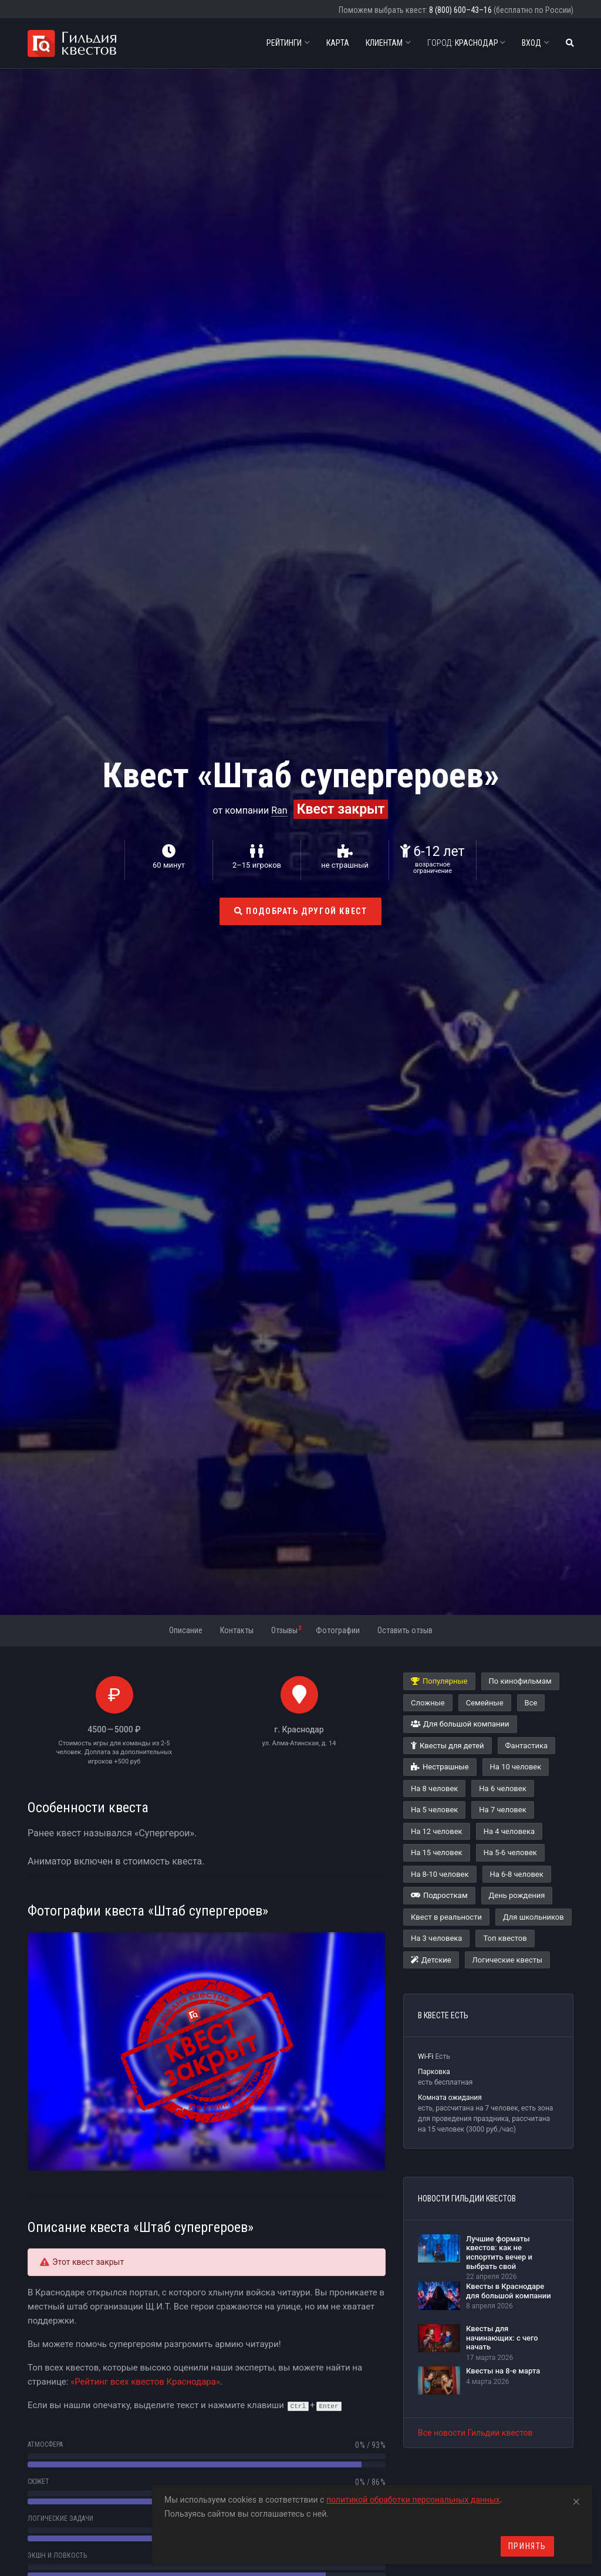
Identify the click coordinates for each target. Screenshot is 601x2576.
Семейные (485, 1702)
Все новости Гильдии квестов (475, 2432)
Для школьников (533, 1917)
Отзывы (286, 1629)
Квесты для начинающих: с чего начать (502, 2337)
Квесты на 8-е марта (503, 2370)
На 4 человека (509, 1831)
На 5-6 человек (510, 1852)
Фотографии (338, 1630)
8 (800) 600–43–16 (460, 10)
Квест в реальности (446, 1917)
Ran (279, 810)
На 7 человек (502, 1809)
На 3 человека (436, 1938)
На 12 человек (436, 1831)
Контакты (237, 1630)
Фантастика (526, 1745)
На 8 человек (434, 1788)
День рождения (517, 1895)
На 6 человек (502, 1788)
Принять (527, 2546)
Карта (337, 43)
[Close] (576, 2500)
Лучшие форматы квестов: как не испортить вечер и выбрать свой (499, 2252)
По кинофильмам (520, 1681)
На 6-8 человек (516, 1874)
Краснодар (466, 43)
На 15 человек (436, 1852)
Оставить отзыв (405, 1630)
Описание (185, 1630)
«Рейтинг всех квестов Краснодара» (145, 2381)
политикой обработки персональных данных (413, 2499)
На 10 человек (516, 1766)
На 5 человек (434, 1809)
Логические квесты (507, 1959)
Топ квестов (504, 1938)
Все (531, 1702)
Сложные (428, 1702)
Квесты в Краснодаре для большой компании (508, 2291)
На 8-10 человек (440, 1874)
